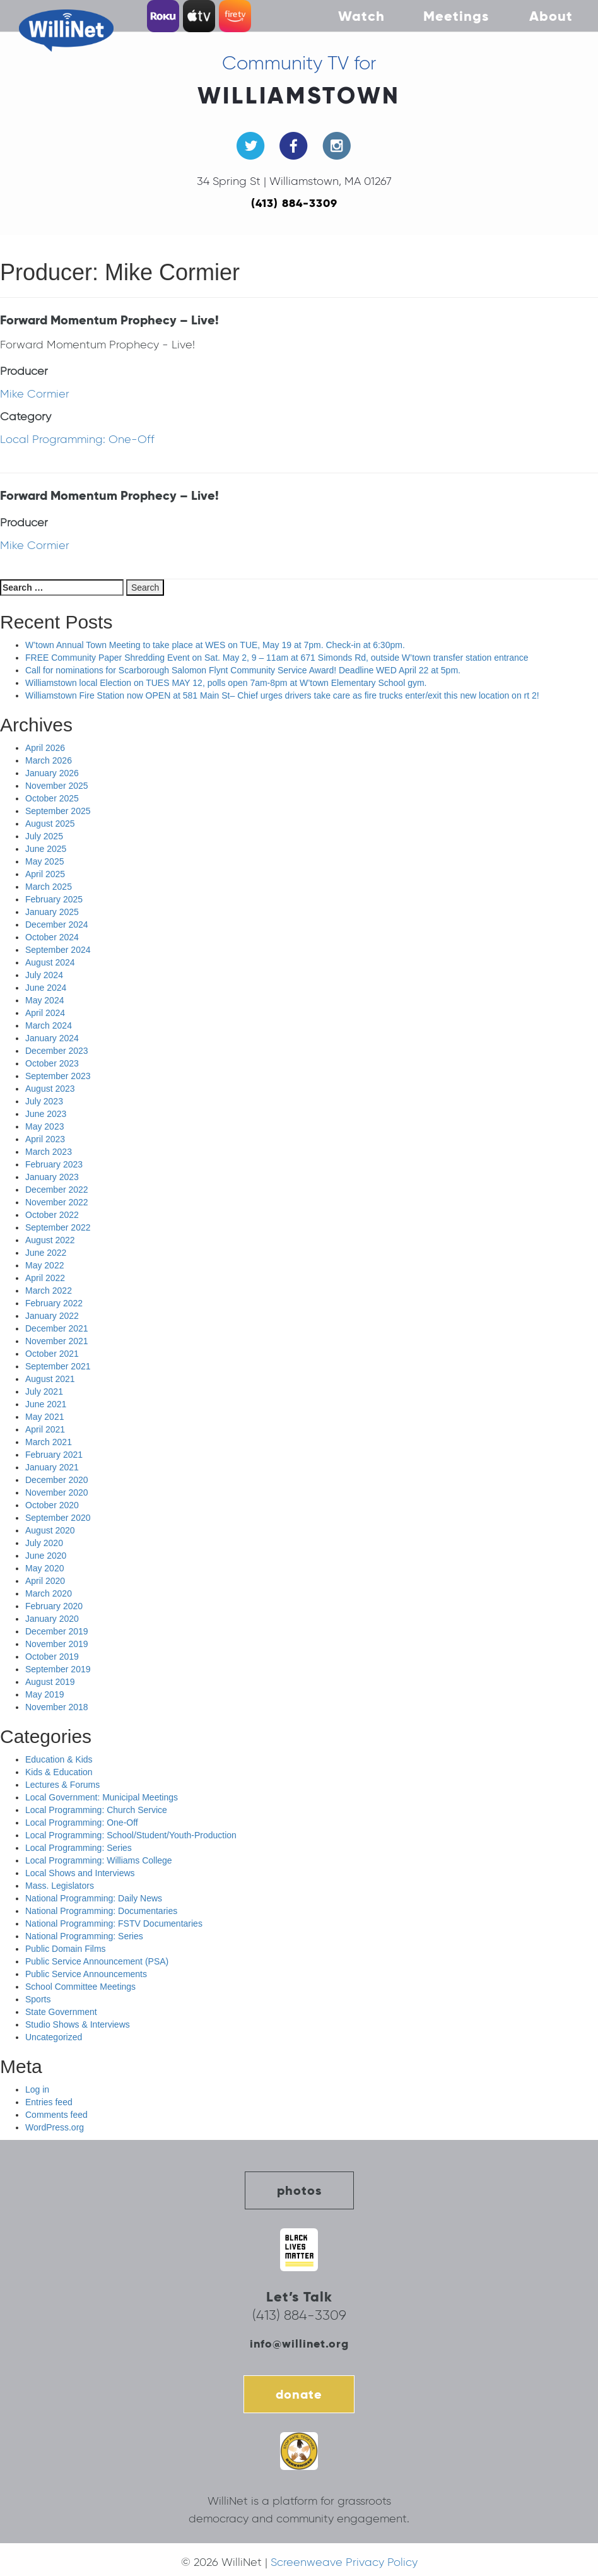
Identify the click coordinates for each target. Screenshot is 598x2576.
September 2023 (58, 1076)
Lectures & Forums (62, 1785)
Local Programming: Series (78, 1848)
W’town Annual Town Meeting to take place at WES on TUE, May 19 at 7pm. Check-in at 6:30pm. (215, 645)
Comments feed (56, 2115)
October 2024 (52, 937)
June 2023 (45, 1114)
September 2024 (58, 950)
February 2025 (54, 899)
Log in (37, 2089)
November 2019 (56, 1644)
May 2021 (44, 1417)
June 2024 (45, 988)
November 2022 (56, 1202)
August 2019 (50, 1682)
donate (299, 2394)
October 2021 (52, 1354)
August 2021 (50, 1379)
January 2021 (52, 1467)
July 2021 (44, 1391)
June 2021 (45, 1404)
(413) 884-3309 (294, 203)
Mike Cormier (34, 394)
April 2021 (45, 1429)
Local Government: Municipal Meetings (101, 1797)
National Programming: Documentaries (101, 1911)
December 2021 (56, 1328)
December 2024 (56, 924)
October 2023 (52, 1063)
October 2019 (52, 1656)
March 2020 (48, 1593)
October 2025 (52, 798)
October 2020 (52, 1505)
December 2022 (56, 1190)
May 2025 (44, 861)
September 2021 (58, 1366)
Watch (361, 16)
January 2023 (52, 1177)
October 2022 (52, 1215)
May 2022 (44, 1265)
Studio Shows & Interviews (77, 2024)
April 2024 (45, 1013)
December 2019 (56, 1631)
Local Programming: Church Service (96, 1810)
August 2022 (50, 1240)
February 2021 (54, 1455)
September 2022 (58, 1227)
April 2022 (45, 1278)
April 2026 (45, 748)
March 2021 (48, 1442)
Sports (37, 1999)
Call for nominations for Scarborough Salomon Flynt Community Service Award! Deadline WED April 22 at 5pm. (242, 670)
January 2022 (52, 1316)
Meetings (456, 16)
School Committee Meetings (80, 1987)
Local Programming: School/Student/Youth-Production (131, 1835)
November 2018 (56, 1707)
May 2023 (44, 1126)
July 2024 (44, 975)
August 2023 (50, 1089)
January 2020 (52, 1619)
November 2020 (56, 1492)
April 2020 (45, 1581)
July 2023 (44, 1101)
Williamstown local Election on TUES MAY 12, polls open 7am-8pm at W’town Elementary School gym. (226, 683)
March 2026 (48, 760)
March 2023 (48, 1152)
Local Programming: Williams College (98, 1860)
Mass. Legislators (59, 1886)
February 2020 (54, 1606)
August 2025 (50, 823)
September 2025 (58, 811)
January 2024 (52, 1038)
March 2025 (48, 887)
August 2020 (50, 1530)
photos (299, 2190)
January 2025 (52, 912)
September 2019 (58, 1669)
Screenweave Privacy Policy (344, 2562)
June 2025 (45, 849)
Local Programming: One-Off (77, 439)
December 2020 (56, 1480)
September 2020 (58, 1518)
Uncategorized (53, 2037)
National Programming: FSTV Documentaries (113, 1923)
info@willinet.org (299, 2343)
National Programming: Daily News (93, 1898)
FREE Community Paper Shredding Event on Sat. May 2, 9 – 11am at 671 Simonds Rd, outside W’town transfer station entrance (277, 658)
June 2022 (45, 1253)
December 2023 (56, 1051)
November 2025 (56, 786)
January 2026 (52, 773)
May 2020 (44, 1568)
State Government (61, 2012)
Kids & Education (59, 1772)
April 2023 (45, 1139)
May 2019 (44, 1694)
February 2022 (54, 1303)
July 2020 (44, 1543)
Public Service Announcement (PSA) (96, 1961)
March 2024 (48, 1025)
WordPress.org (54, 2127)
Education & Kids (59, 1759)
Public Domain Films (65, 1949)
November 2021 (56, 1341)
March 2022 (48, 1290)
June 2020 (45, 1556)
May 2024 (44, 1000)
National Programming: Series (84, 1936)
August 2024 (50, 962)
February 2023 (54, 1164)
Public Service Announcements (86, 1974)
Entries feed (49, 2102)
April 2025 (45, 874)
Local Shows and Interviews (80, 1873)
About (551, 16)
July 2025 (44, 836)
